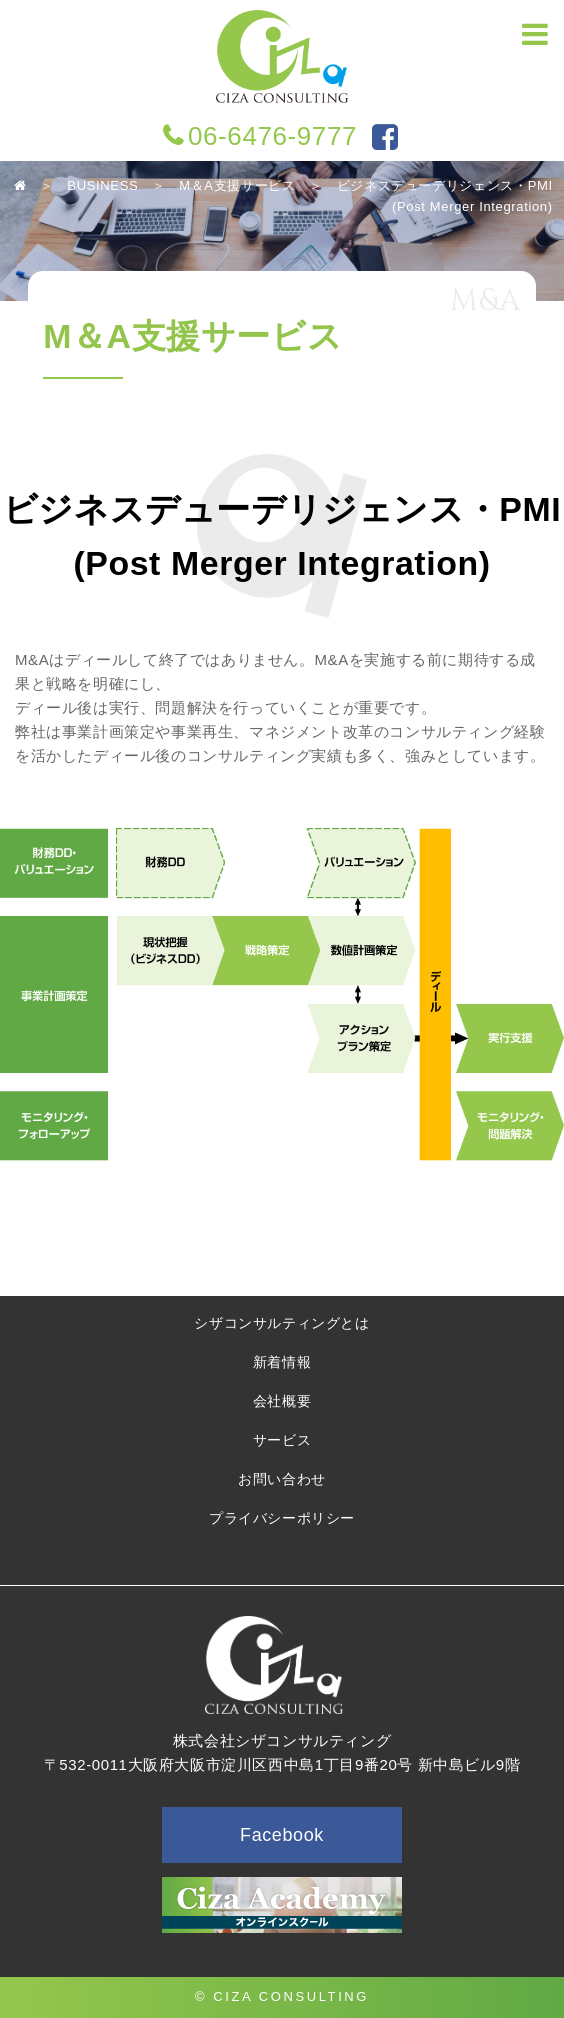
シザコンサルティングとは (281, 1323)
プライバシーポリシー (282, 1518)
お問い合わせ (282, 1479)
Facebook (282, 1835)
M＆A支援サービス (237, 185)
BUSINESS (102, 185)
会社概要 (282, 1401)
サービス (282, 1440)
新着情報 (282, 1362)
